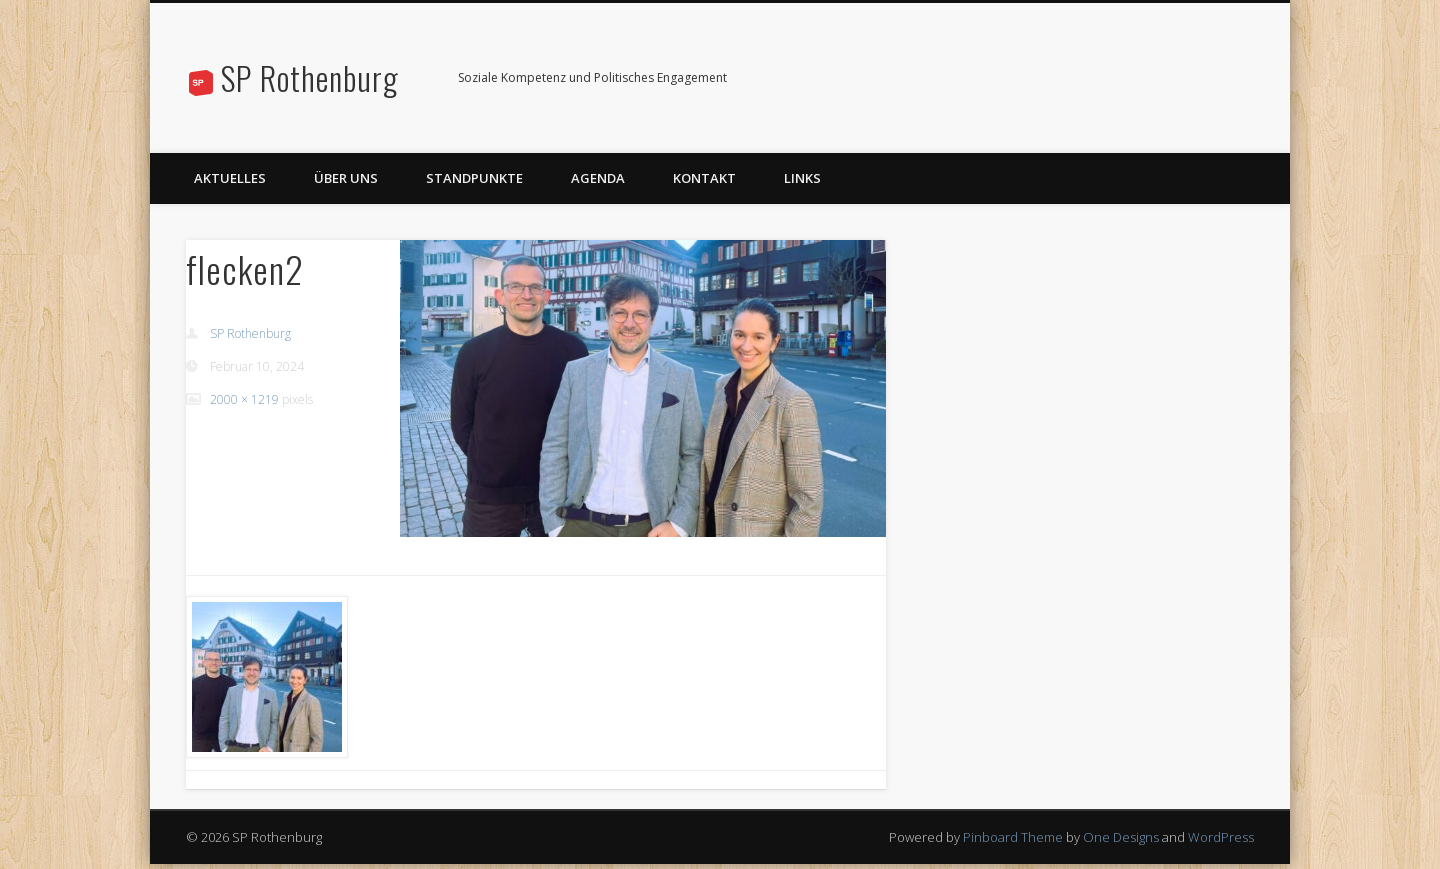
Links (802, 178)
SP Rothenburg (310, 77)
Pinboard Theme (1013, 837)
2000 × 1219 (244, 399)
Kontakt (704, 178)
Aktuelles (230, 178)
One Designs (1121, 837)
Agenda (598, 178)
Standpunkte (474, 178)
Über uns (346, 178)
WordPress (1221, 837)
